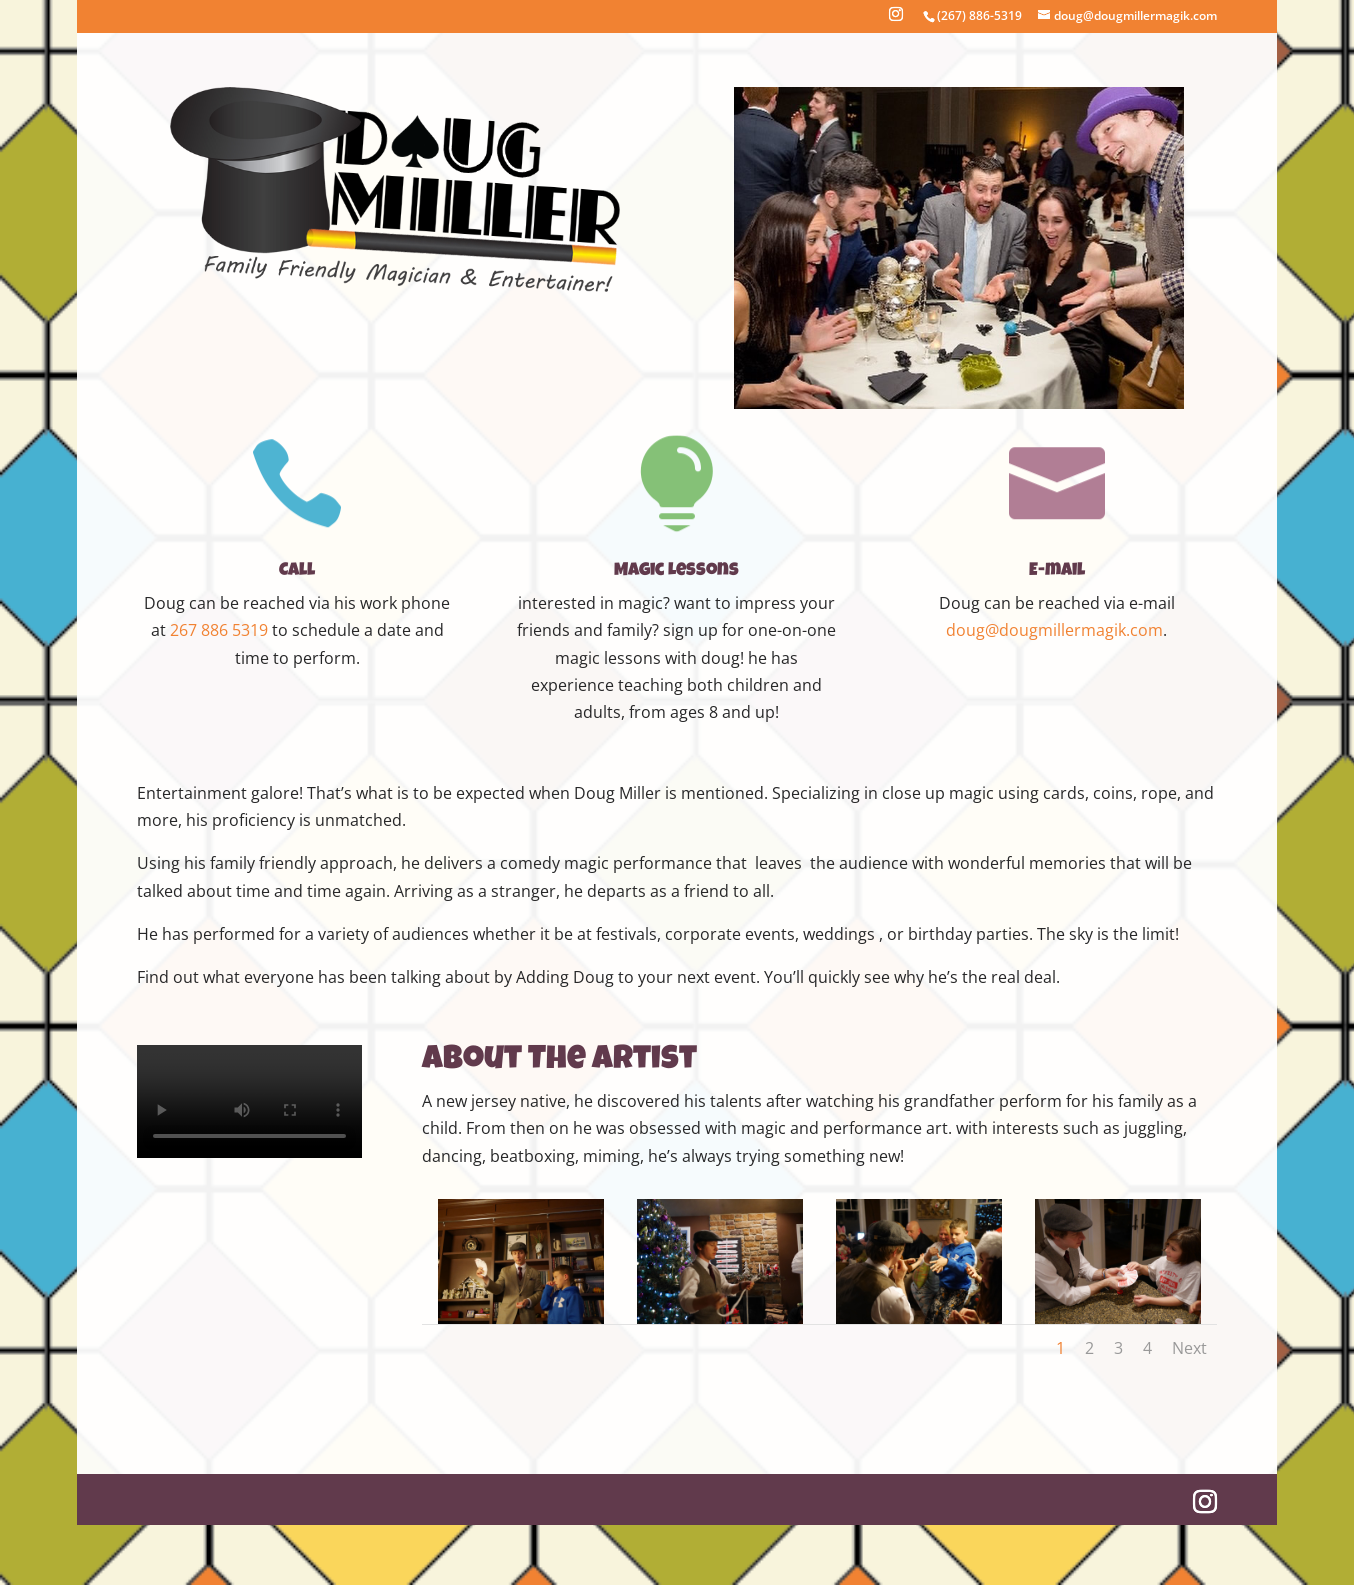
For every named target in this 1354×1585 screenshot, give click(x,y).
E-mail (1057, 571)
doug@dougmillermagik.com (1054, 630)
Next (1189, 1348)
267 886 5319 (219, 630)
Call (297, 571)
